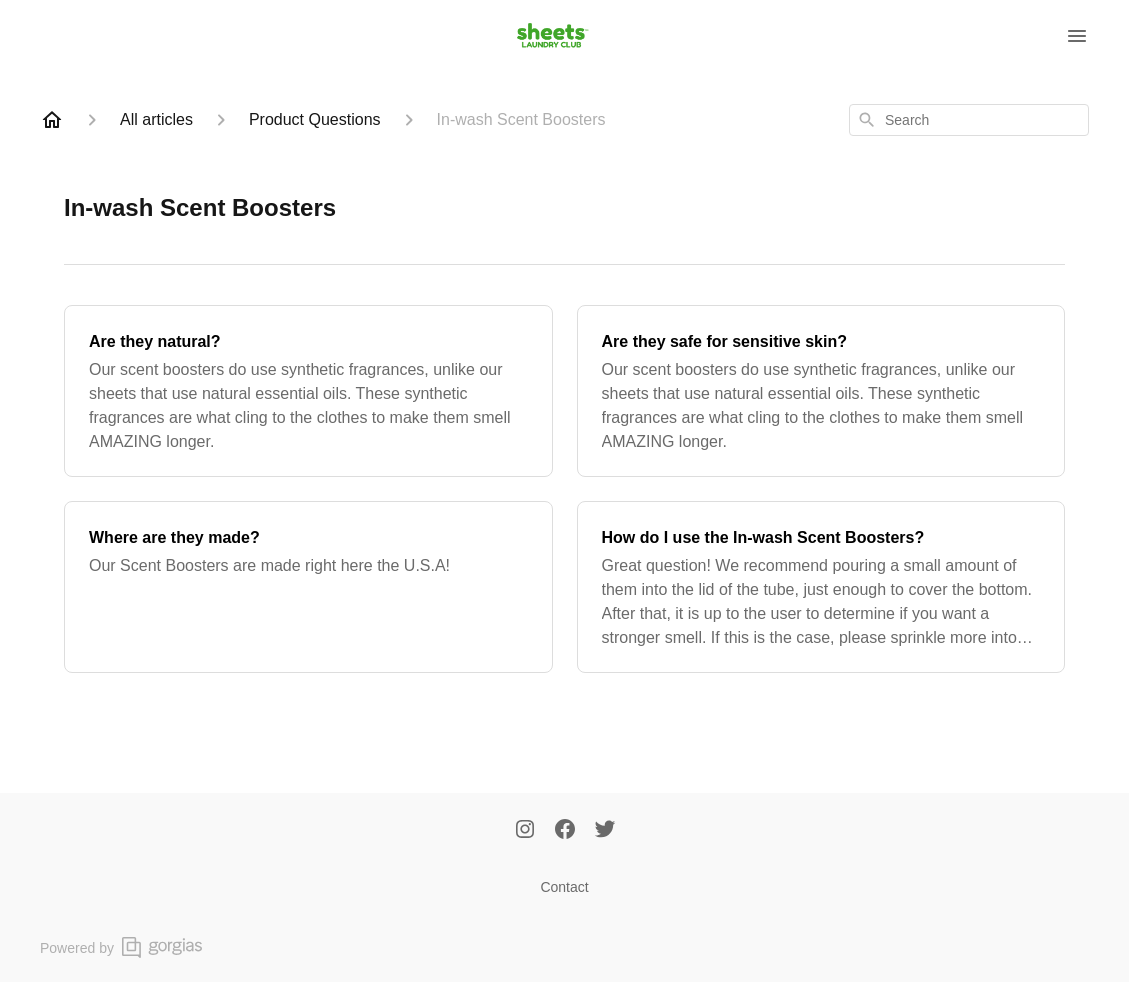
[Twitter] (605, 831)
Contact (564, 887)
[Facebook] (565, 831)
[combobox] (969, 120)
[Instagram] (525, 831)
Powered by (121, 947)
